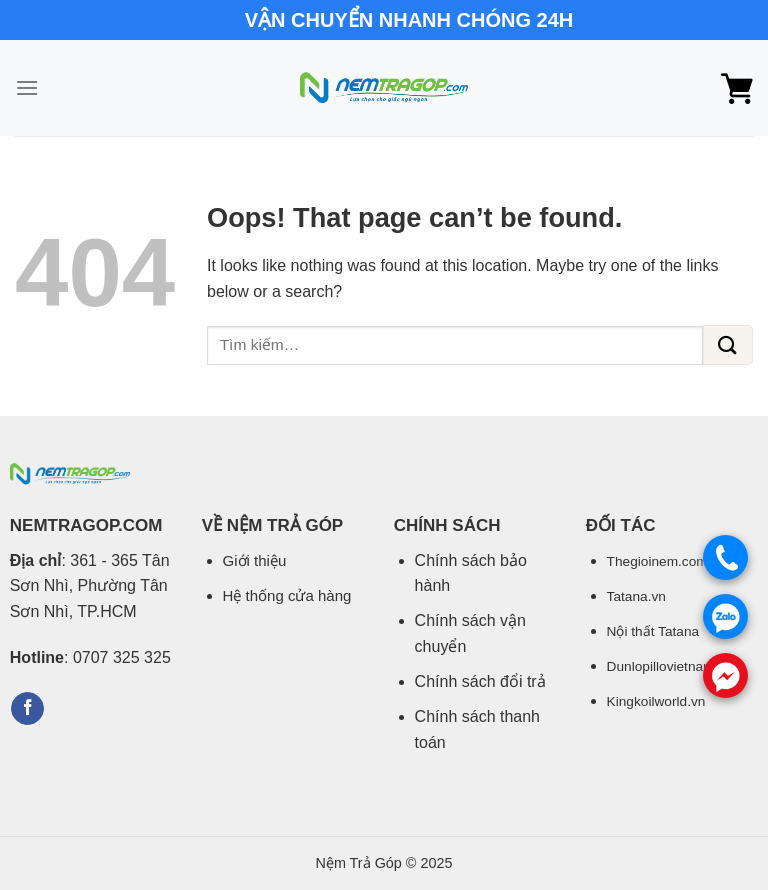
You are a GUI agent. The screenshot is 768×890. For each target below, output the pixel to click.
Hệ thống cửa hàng (287, 595)
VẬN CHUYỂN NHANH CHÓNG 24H (409, 20)
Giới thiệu (255, 560)
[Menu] (27, 87)
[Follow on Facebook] (27, 709)
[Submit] (728, 345)
